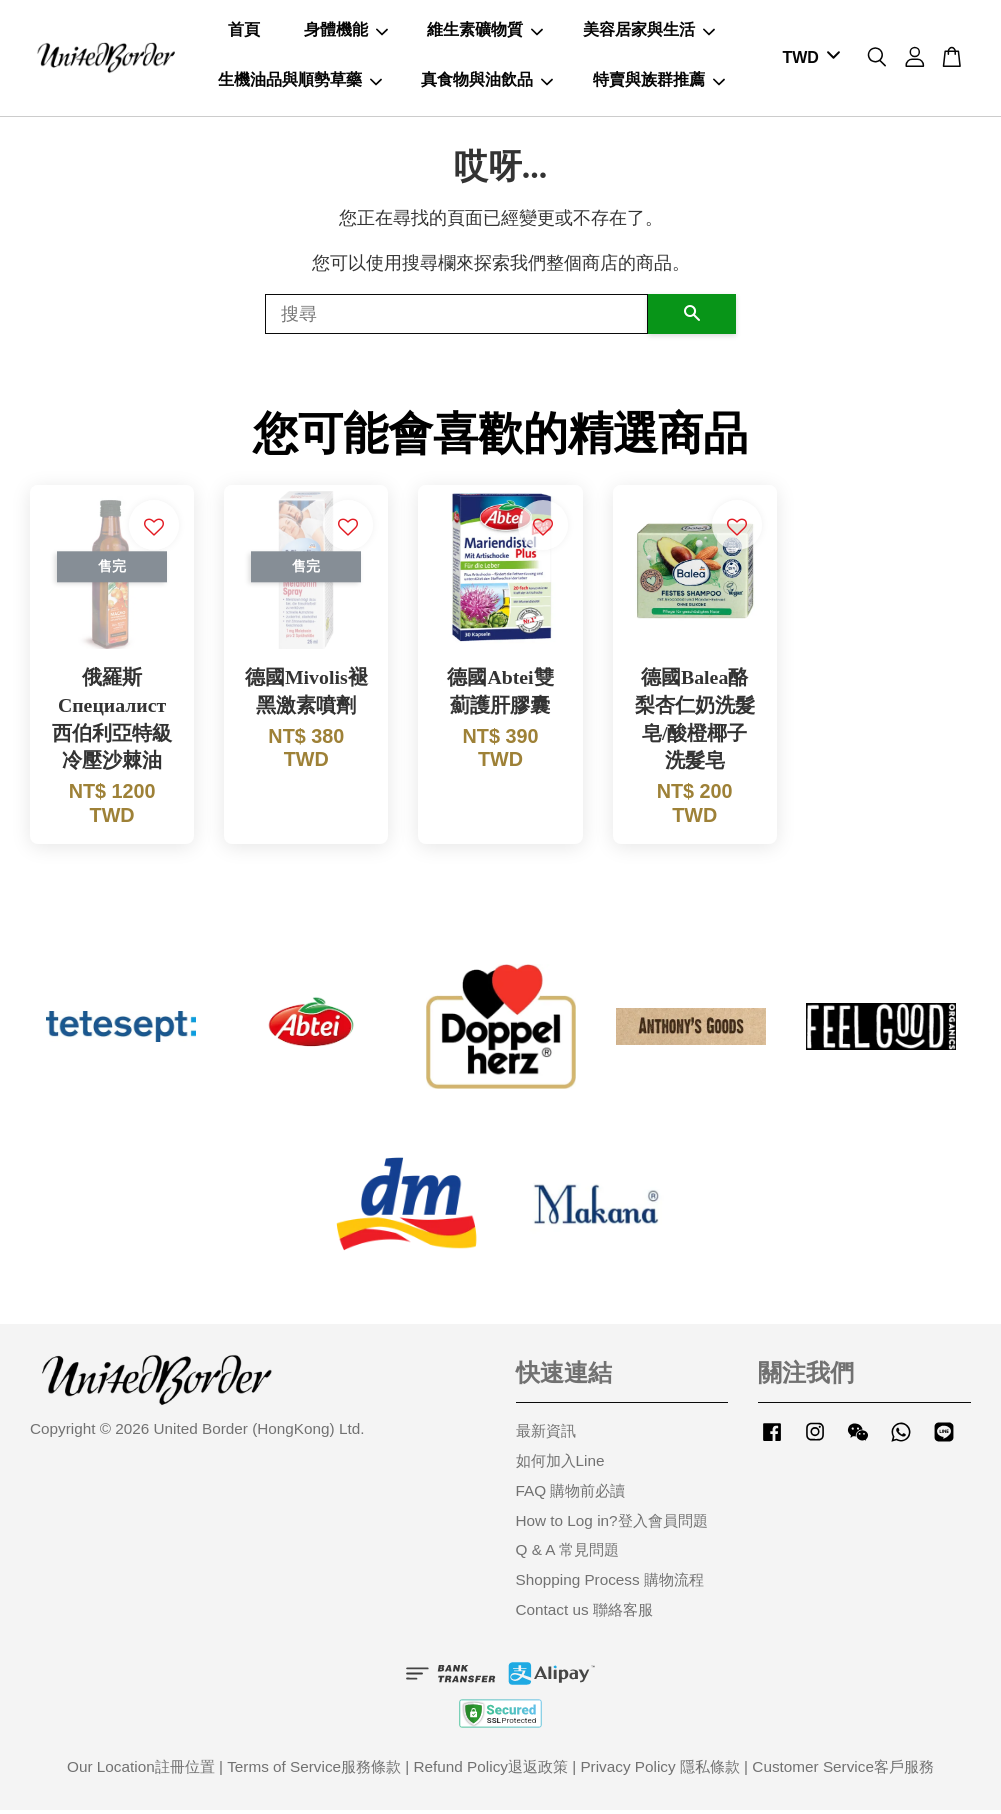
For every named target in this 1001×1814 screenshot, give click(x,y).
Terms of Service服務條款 (314, 1770)
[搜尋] (456, 318)
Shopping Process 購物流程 (610, 1584)
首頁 (244, 31)
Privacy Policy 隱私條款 (659, 1770)
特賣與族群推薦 (659, 81)
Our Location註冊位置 (141, 1770)
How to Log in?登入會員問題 (612, 1524)
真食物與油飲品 (487, 81)
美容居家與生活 (649, 31)
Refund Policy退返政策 (491, 1770)
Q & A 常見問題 (567, 1554)
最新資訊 (546, 1435)
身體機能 (346, 31)
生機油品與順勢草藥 (300, 81)
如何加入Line (560, 1464)
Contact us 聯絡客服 (584, 1613)
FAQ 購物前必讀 (571, 1494)
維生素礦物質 (485, 31)
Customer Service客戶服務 (843, 1770)
